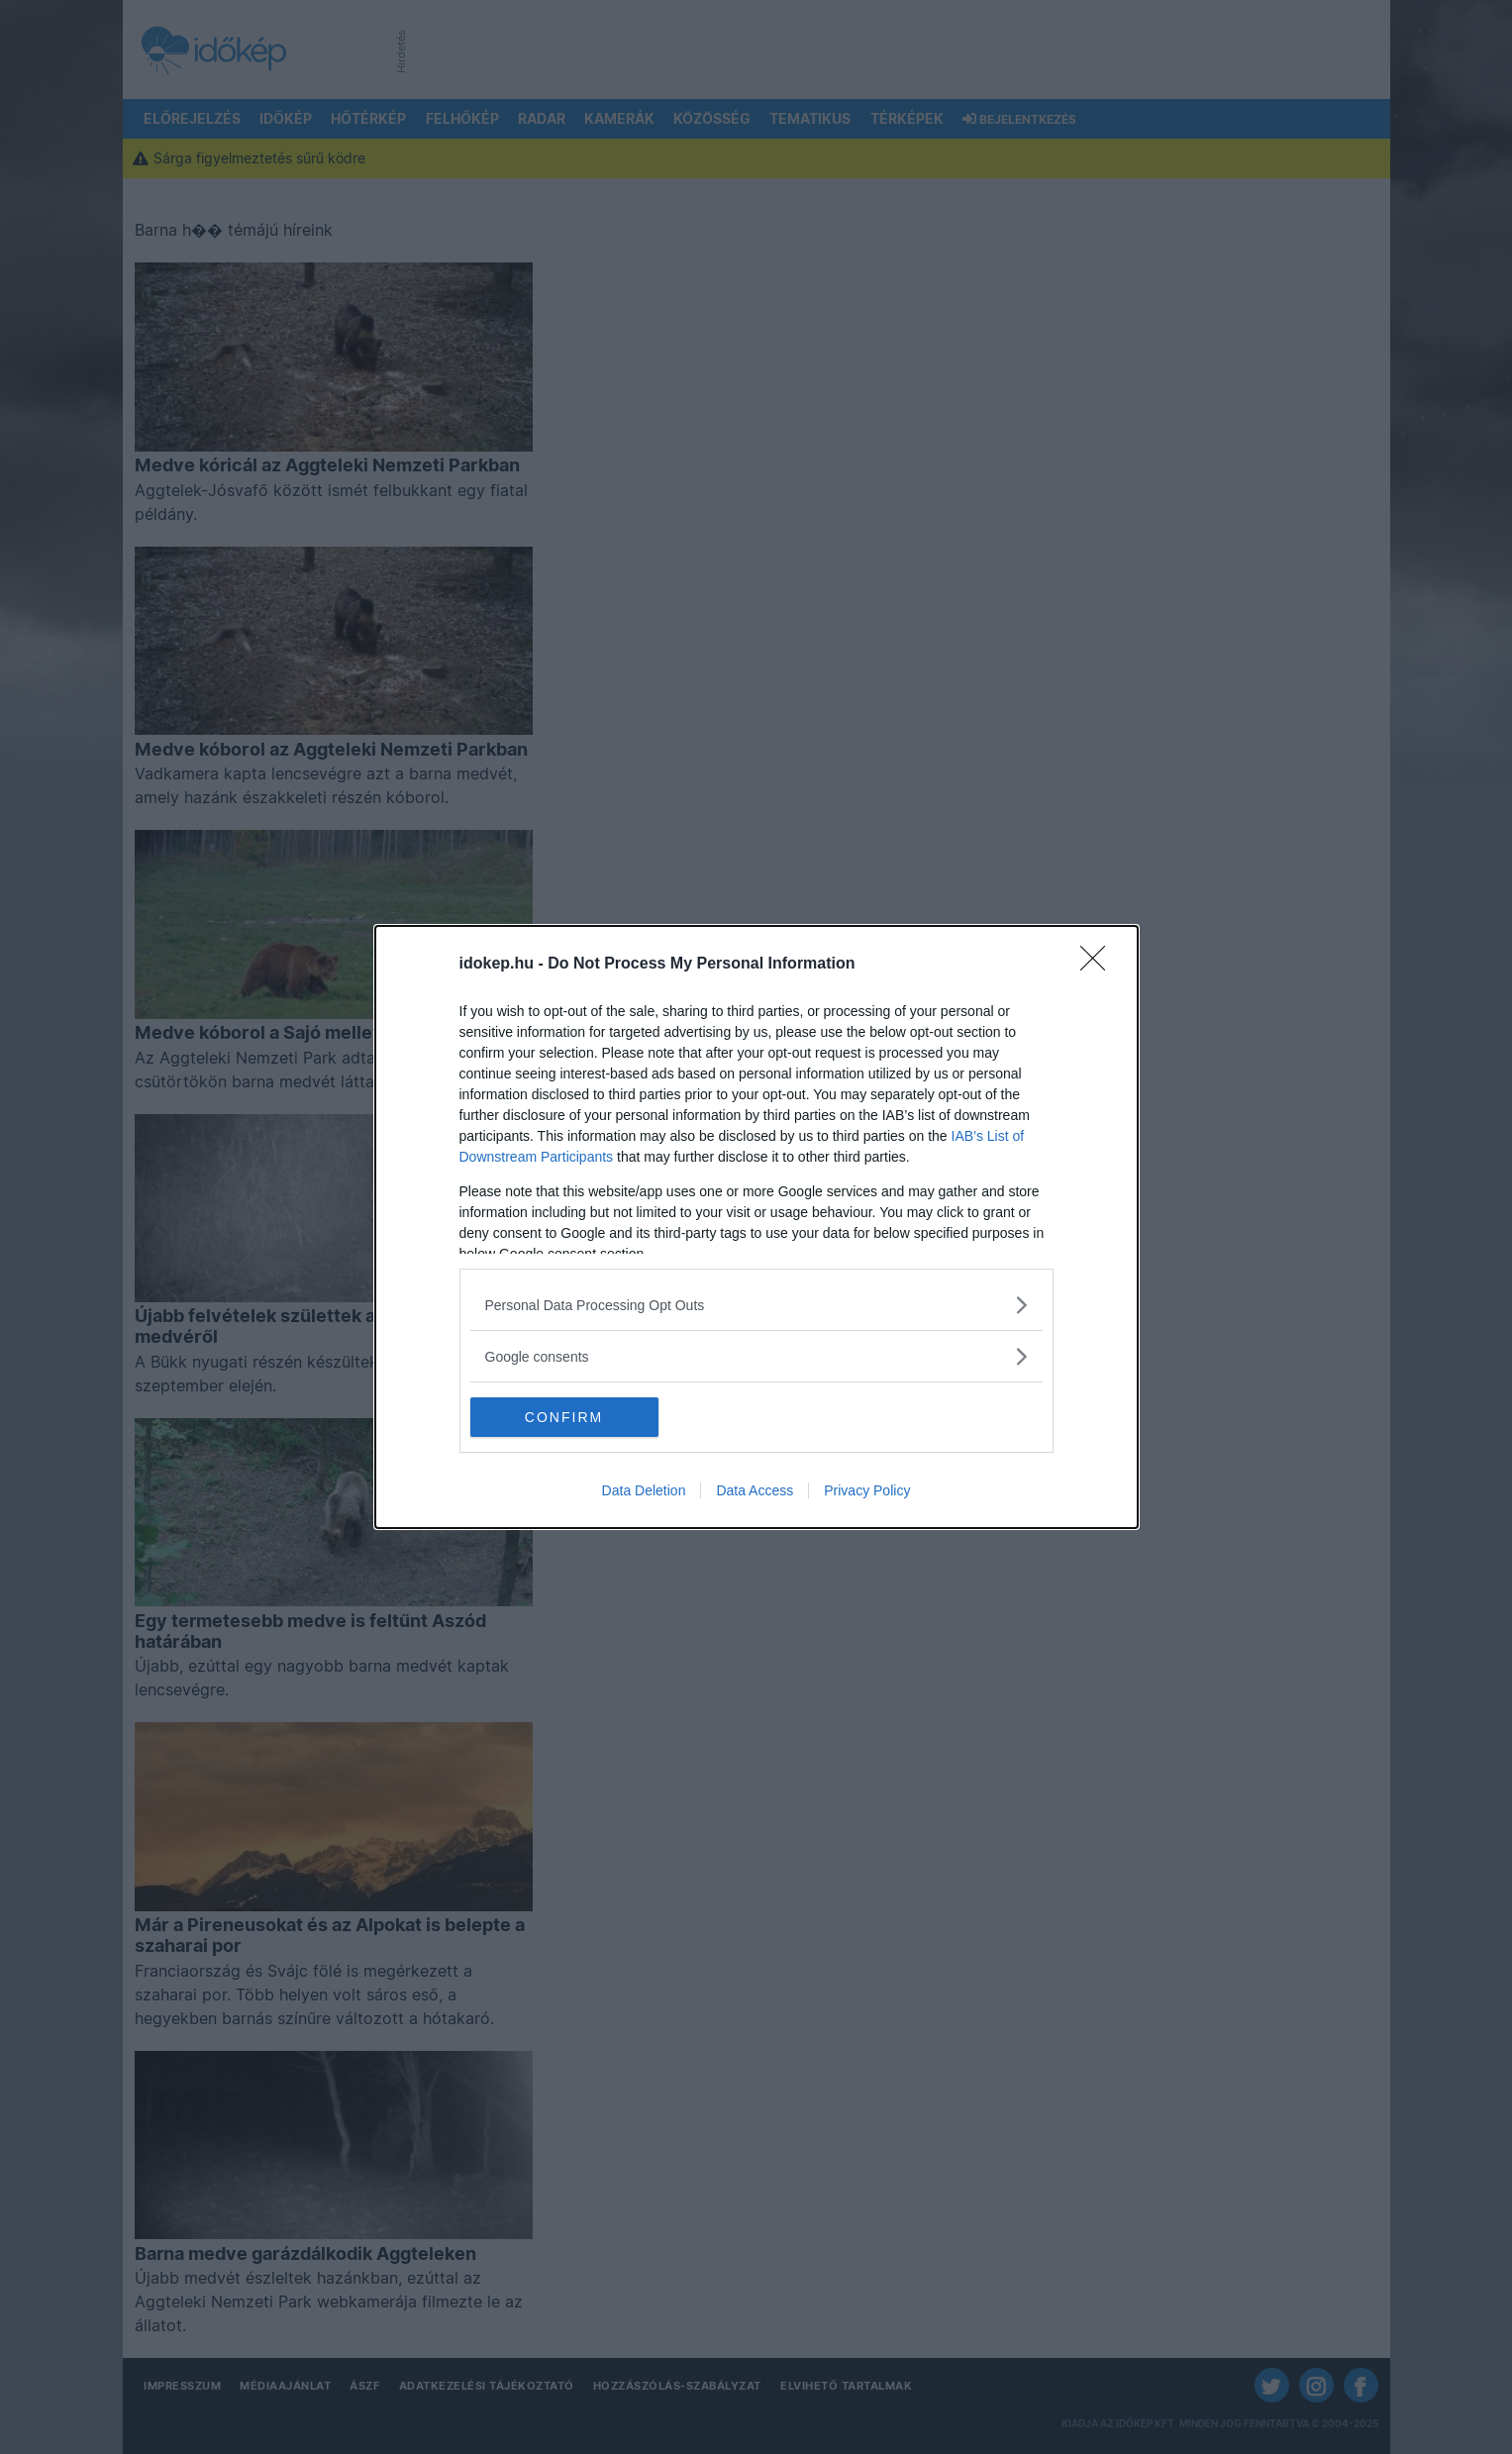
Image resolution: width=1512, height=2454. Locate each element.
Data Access (754, 1490)
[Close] (1099, 964)
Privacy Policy (867, 1490)
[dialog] (756, 1227)
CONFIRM (564, 1416)
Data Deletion (644, 1490)
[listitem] (756, 1304)
